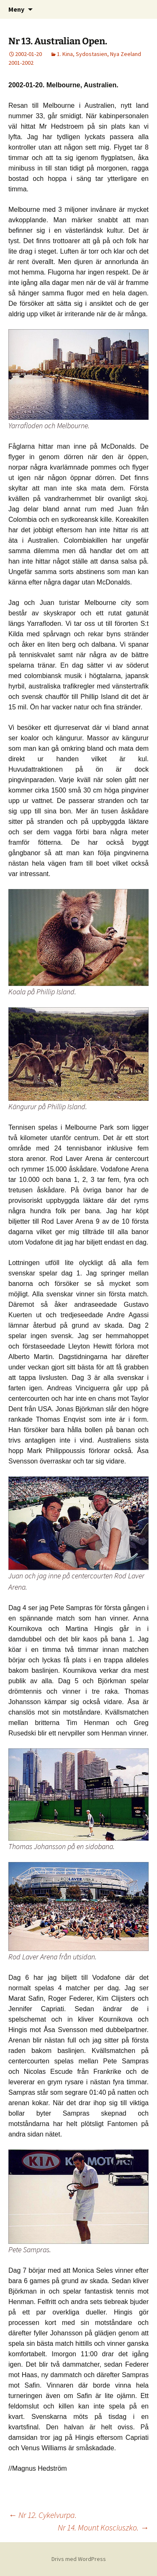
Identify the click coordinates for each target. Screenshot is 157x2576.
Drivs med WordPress (78, 2559)
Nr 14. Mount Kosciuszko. (103, 2527)
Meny (16, 9)
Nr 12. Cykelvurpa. (42, 2515)
